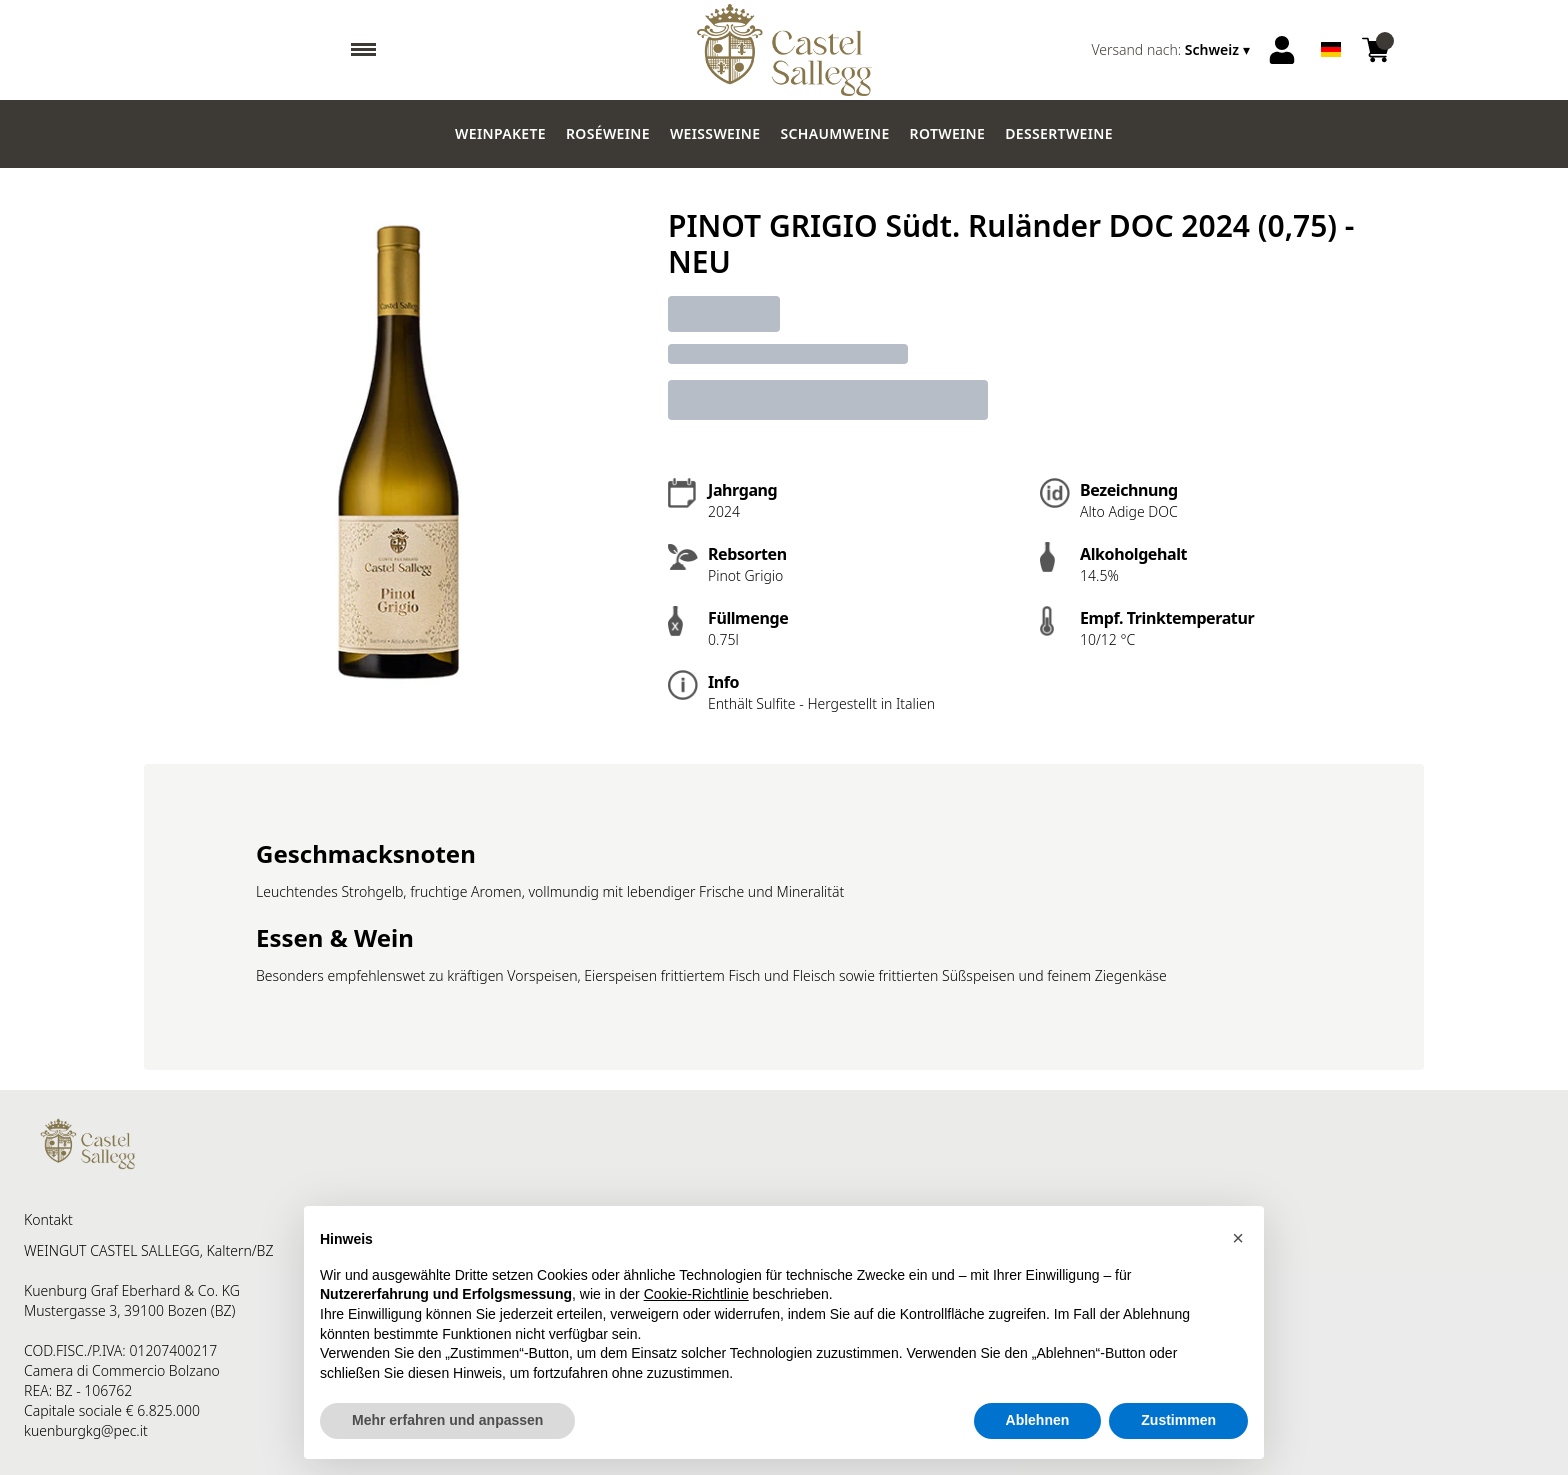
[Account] (1282, 50)
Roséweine (608, 133)
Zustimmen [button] (1178, 1420)
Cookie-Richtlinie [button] (696, 1294)
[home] (784, 50)
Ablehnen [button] (1038, 1420)
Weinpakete (500, 133)
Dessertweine (1059, 133)
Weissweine (715, 133)
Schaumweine (834, 133)
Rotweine (948, 133)
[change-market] (1172, 50)
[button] (1238, 1238)
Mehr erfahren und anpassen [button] (447, 1420)
